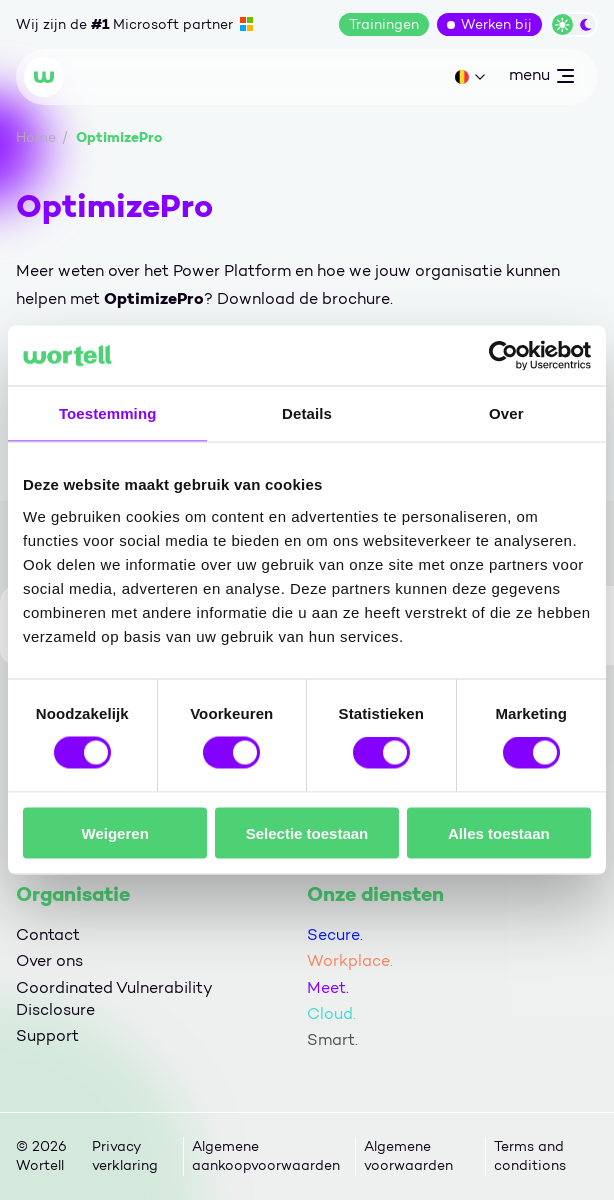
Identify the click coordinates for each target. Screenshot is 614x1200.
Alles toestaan (499, 832)
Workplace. (350, 960)
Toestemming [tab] (108, 413)
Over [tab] (506, 413)
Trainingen (384, 24)
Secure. (335, 934)
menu (541, 79)
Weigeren (115, 832)
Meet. (328, 987)
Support (47, 1035)
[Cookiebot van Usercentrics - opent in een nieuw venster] (503, 356)
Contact (48, 934)
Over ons (49, 960)
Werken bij (496, 24)
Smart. (332, 1039)
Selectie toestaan (307, 832)
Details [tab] (307, 413)
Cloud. (331, 1013)
